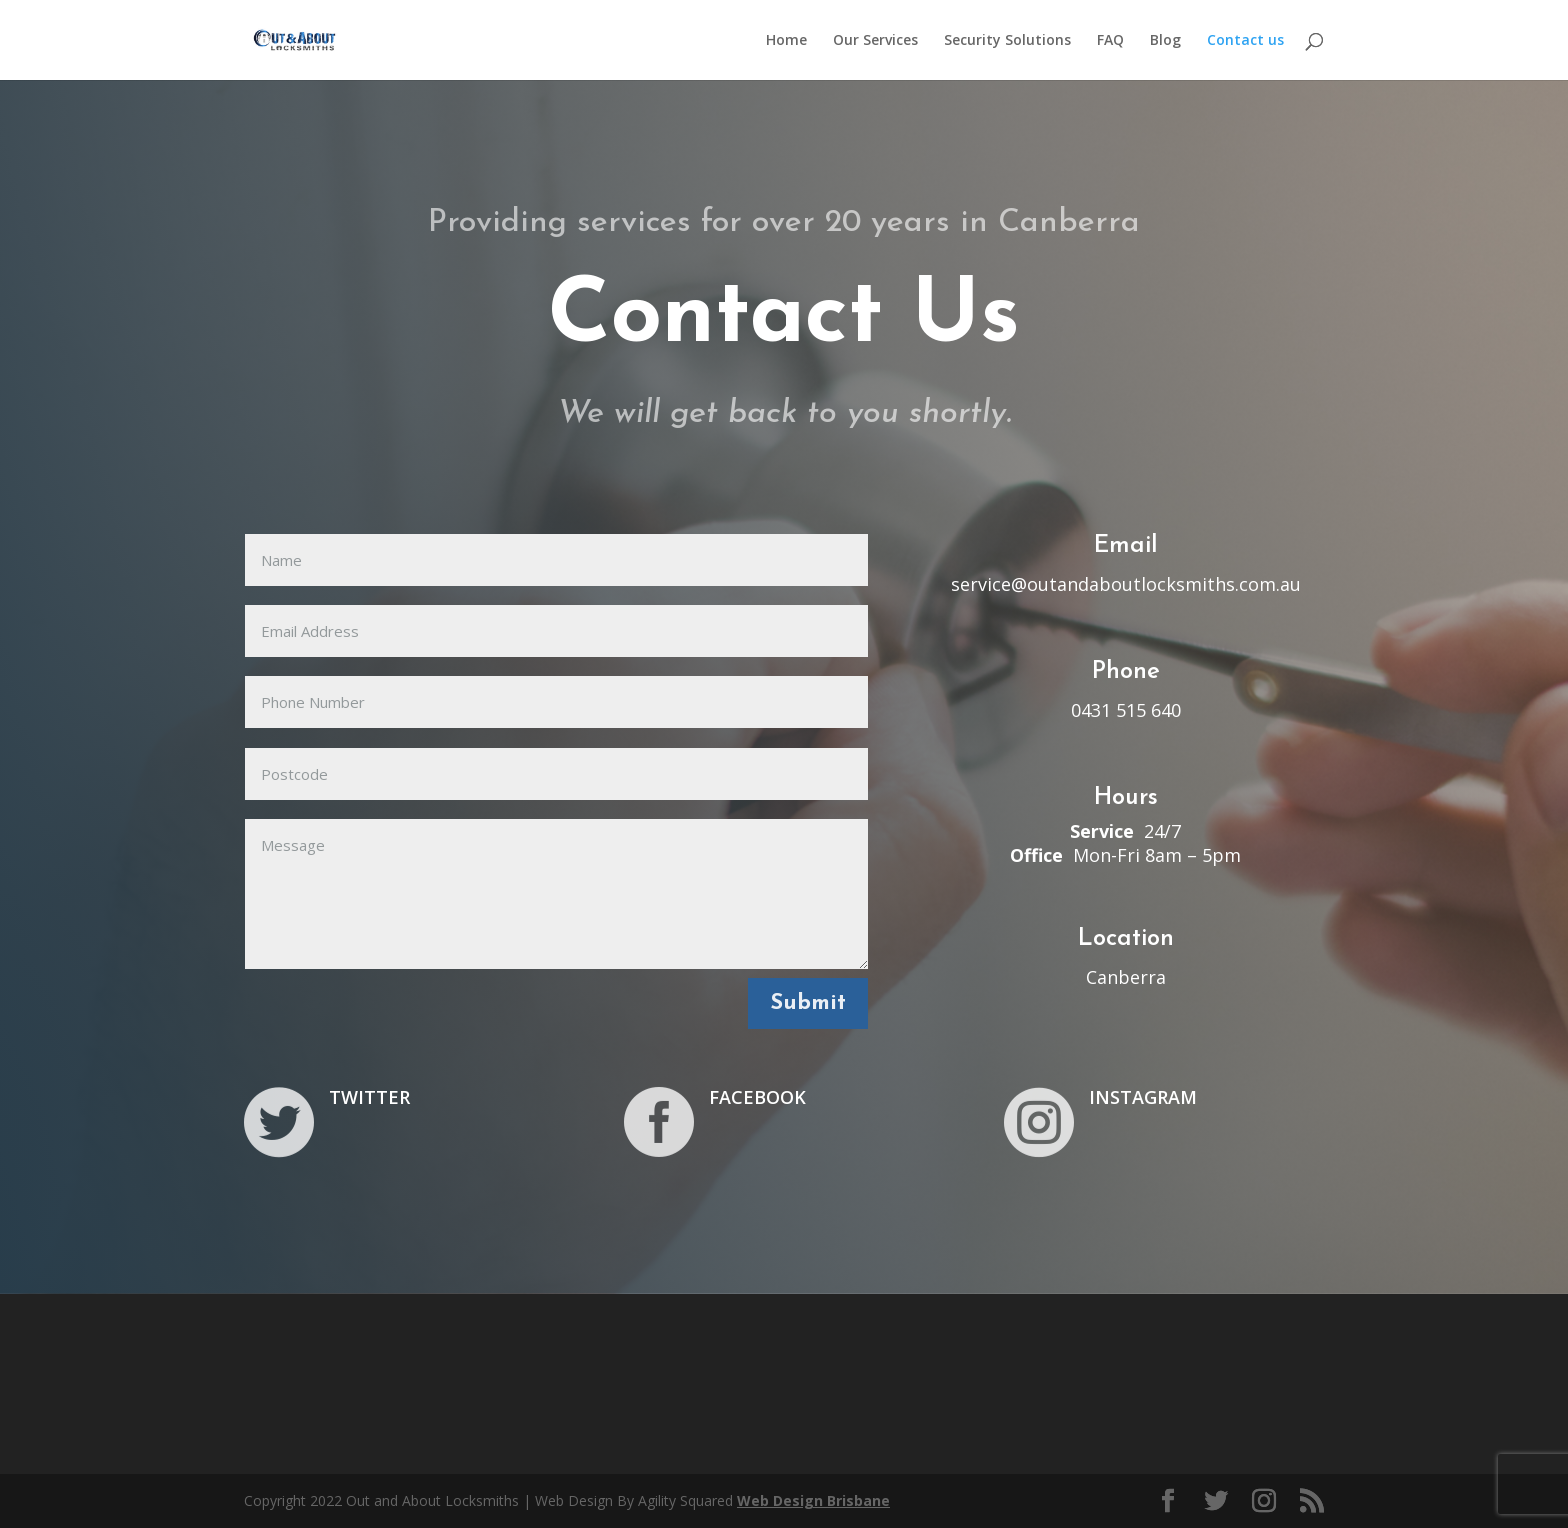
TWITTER (369, 1097)
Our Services (875, 41)
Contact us (1245, 41)
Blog (1165, 41)
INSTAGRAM (1143, 1097)
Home (786, 41)
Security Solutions (1007, 41)
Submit (808, 1003)
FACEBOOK (757, 1097)
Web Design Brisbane (813, 1500)
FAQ (1110, 41)
